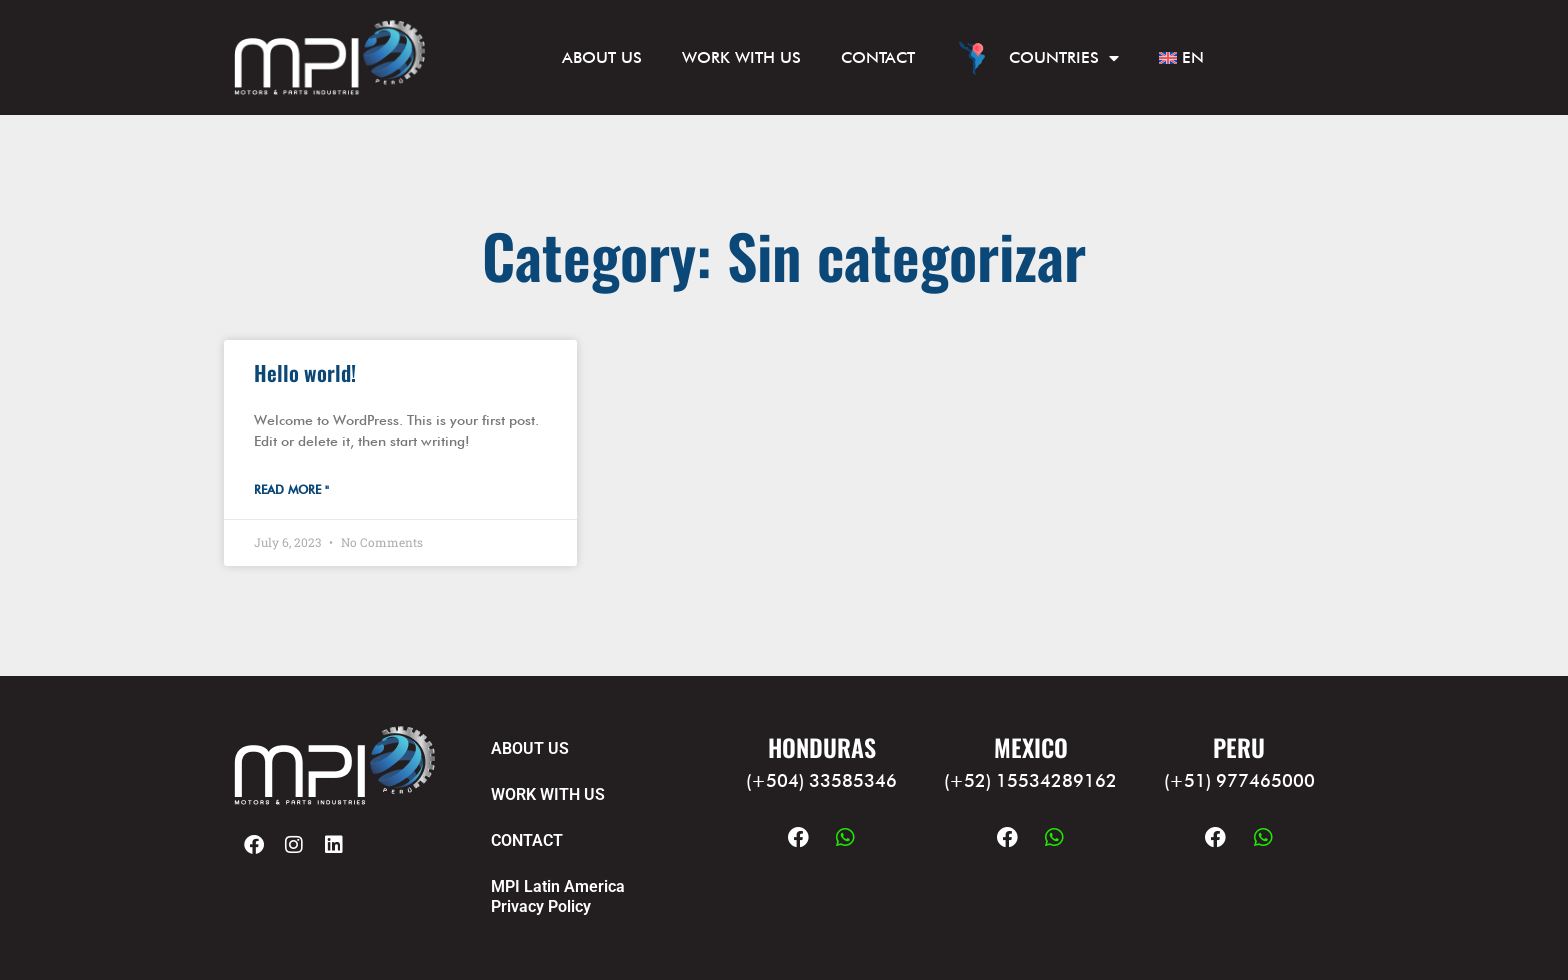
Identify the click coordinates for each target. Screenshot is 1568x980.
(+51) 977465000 (1239, 780)
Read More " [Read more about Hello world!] (291, 489)
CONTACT (878, 57)
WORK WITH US (741, 57)
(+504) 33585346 (821, 780)
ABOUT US (602, 57)
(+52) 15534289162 (1030, 780)
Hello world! (305, 372)
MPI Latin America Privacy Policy (558, 896)
